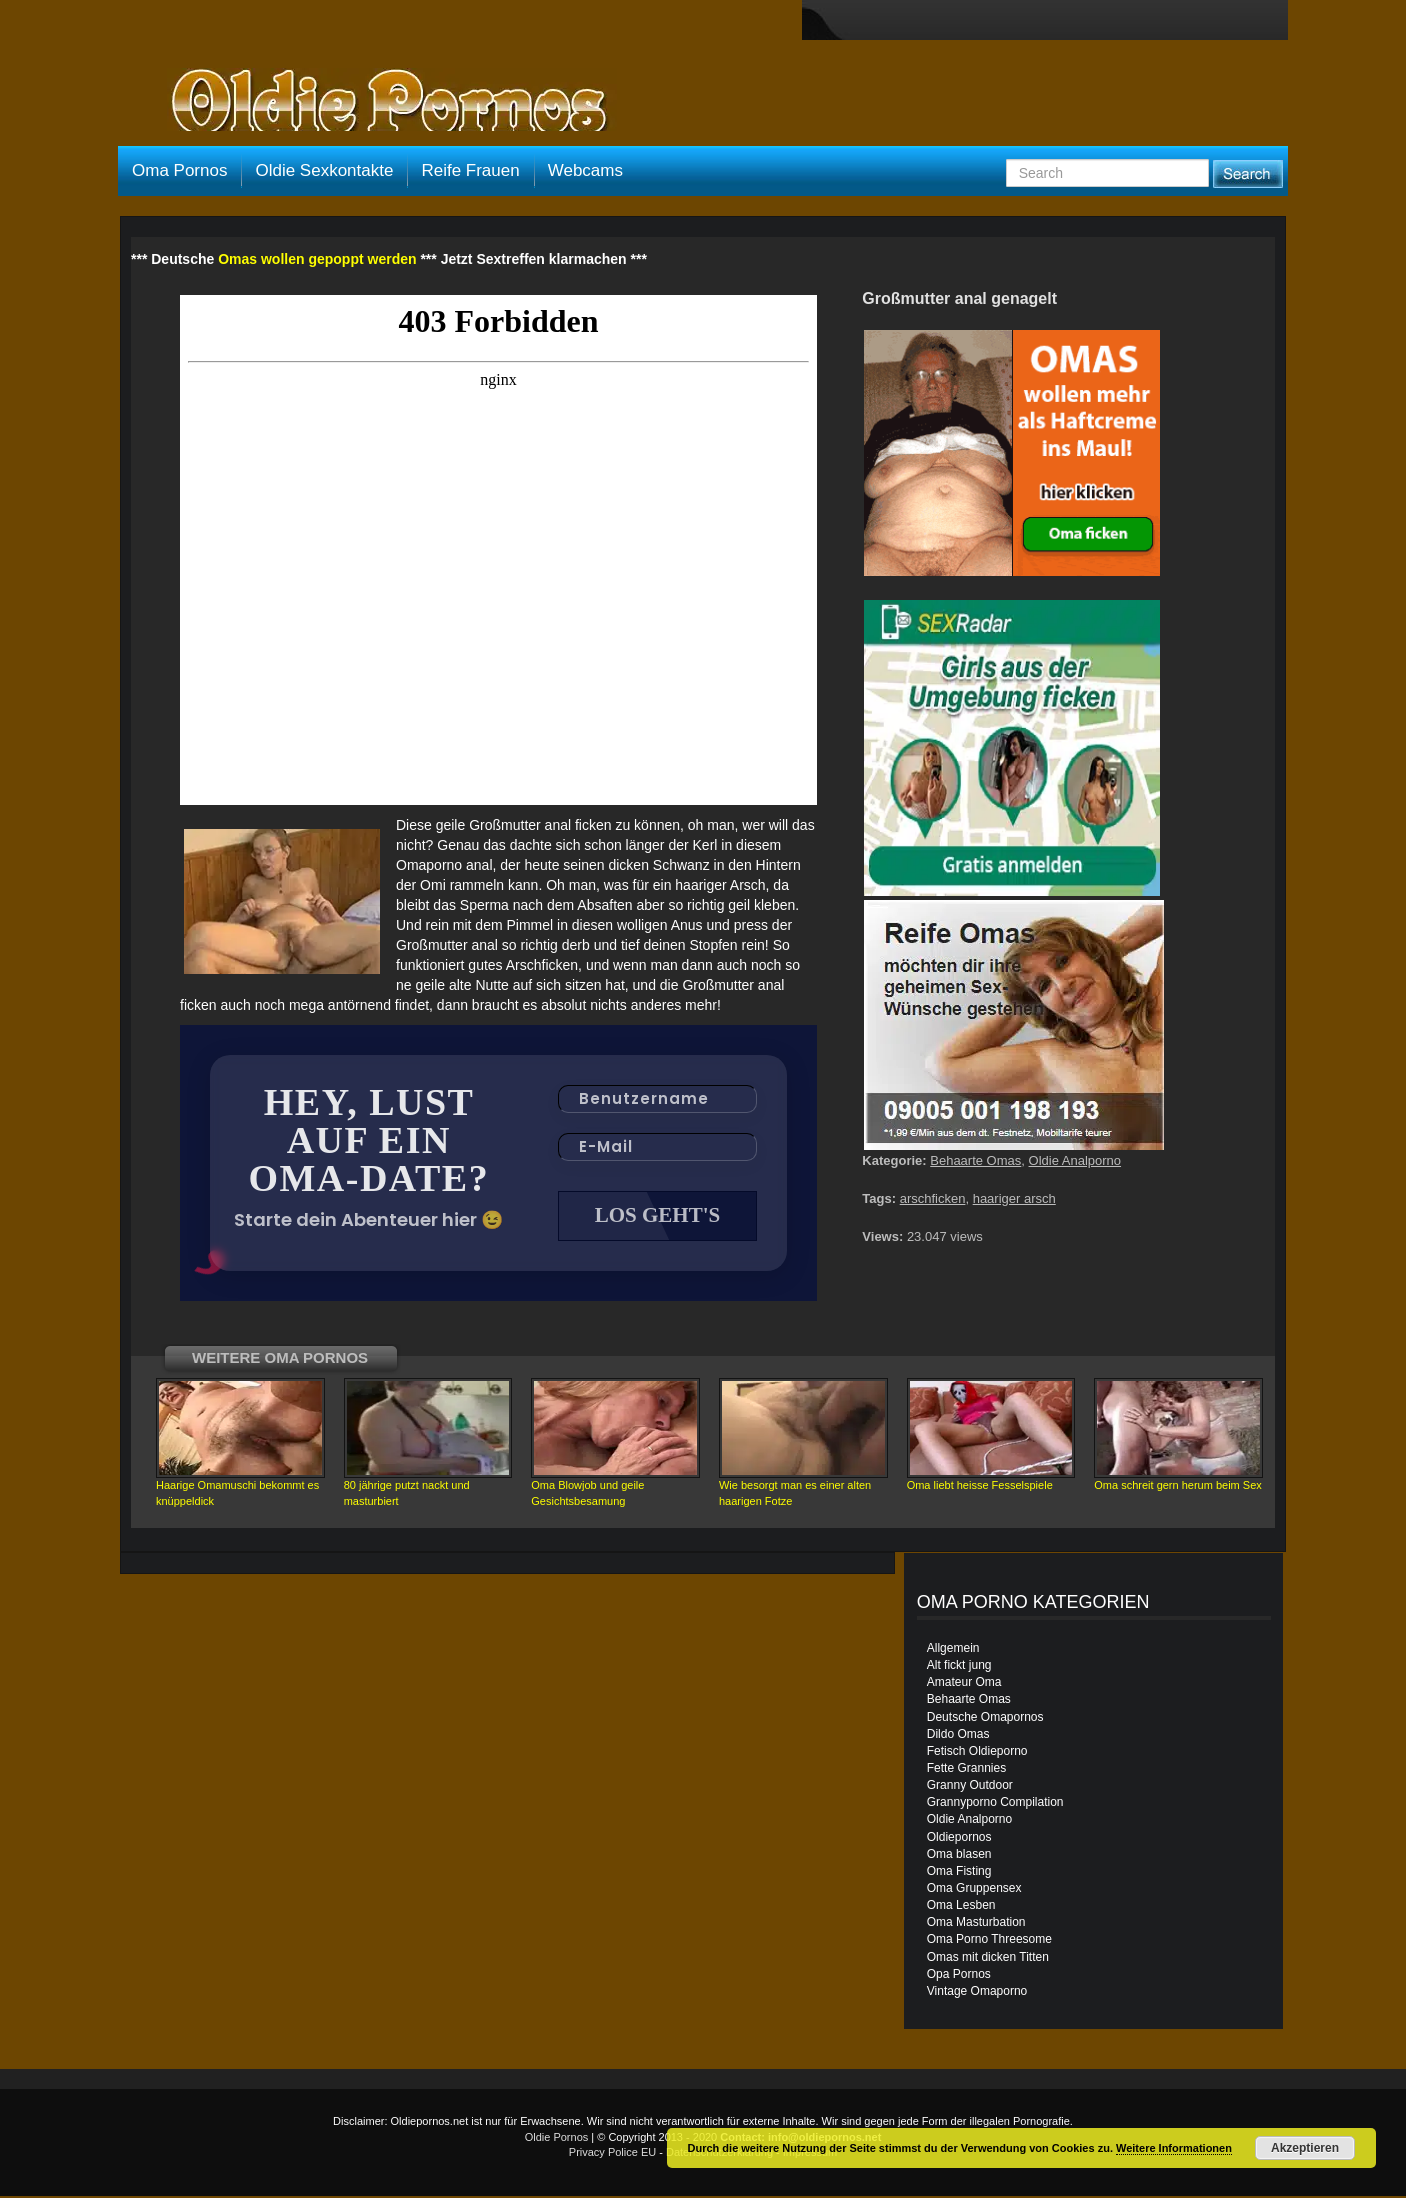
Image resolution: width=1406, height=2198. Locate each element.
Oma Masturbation (976, 1924)
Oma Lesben (961, 1907)
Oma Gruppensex (974, 1890)
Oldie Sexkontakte (324, 170)
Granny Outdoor (970, 1787)
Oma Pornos (179, 170)
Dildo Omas (958, 1736)
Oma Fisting (959, 1873)
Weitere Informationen (1174, 2148)
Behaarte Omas (975, 1160)
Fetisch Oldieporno (977, 1753)
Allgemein (953, 1650)
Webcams (585, 170)
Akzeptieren (1305, 2148)
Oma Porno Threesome (989, 1941)
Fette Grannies (966, 1770)
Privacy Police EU (612, 2154)
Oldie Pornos (557, 2139)
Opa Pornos (959, 1976)
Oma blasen (959, 1856)
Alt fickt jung (959, 1667)
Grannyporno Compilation (995, 1804)
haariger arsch (1014, 1198)
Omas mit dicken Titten (988, 1959)
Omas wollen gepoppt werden (317, 259)
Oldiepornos (959, 1839)
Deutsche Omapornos (985, 1719)
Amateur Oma (964, 1684)
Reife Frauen (470, 170)
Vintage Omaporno (977, 1993)
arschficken (933, 1198)
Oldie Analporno (1075, 1160)
